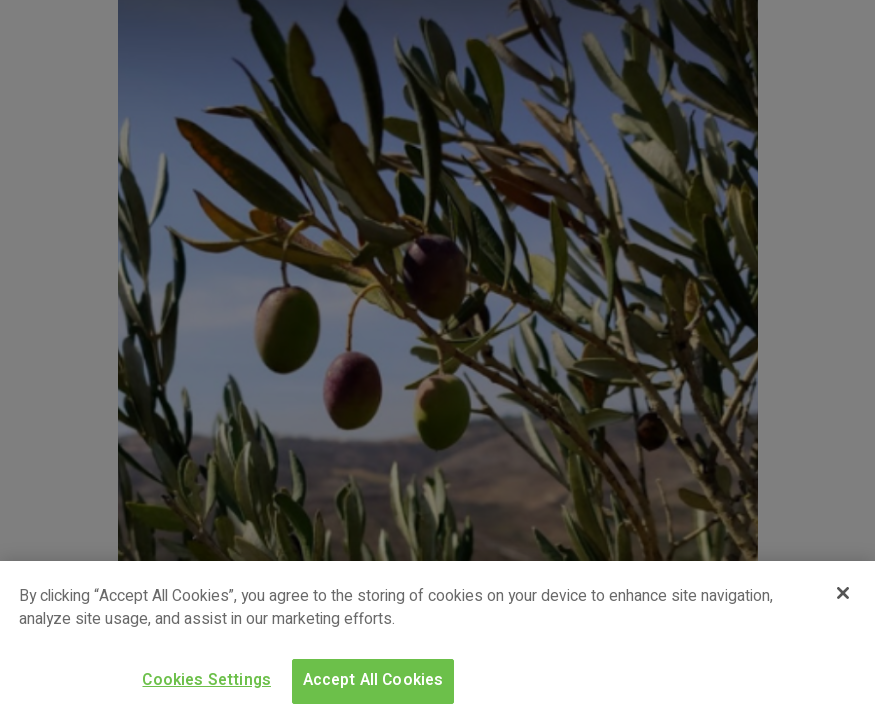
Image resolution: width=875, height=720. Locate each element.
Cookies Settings (206, 680)
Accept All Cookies (373, 680)
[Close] (843, 593)
